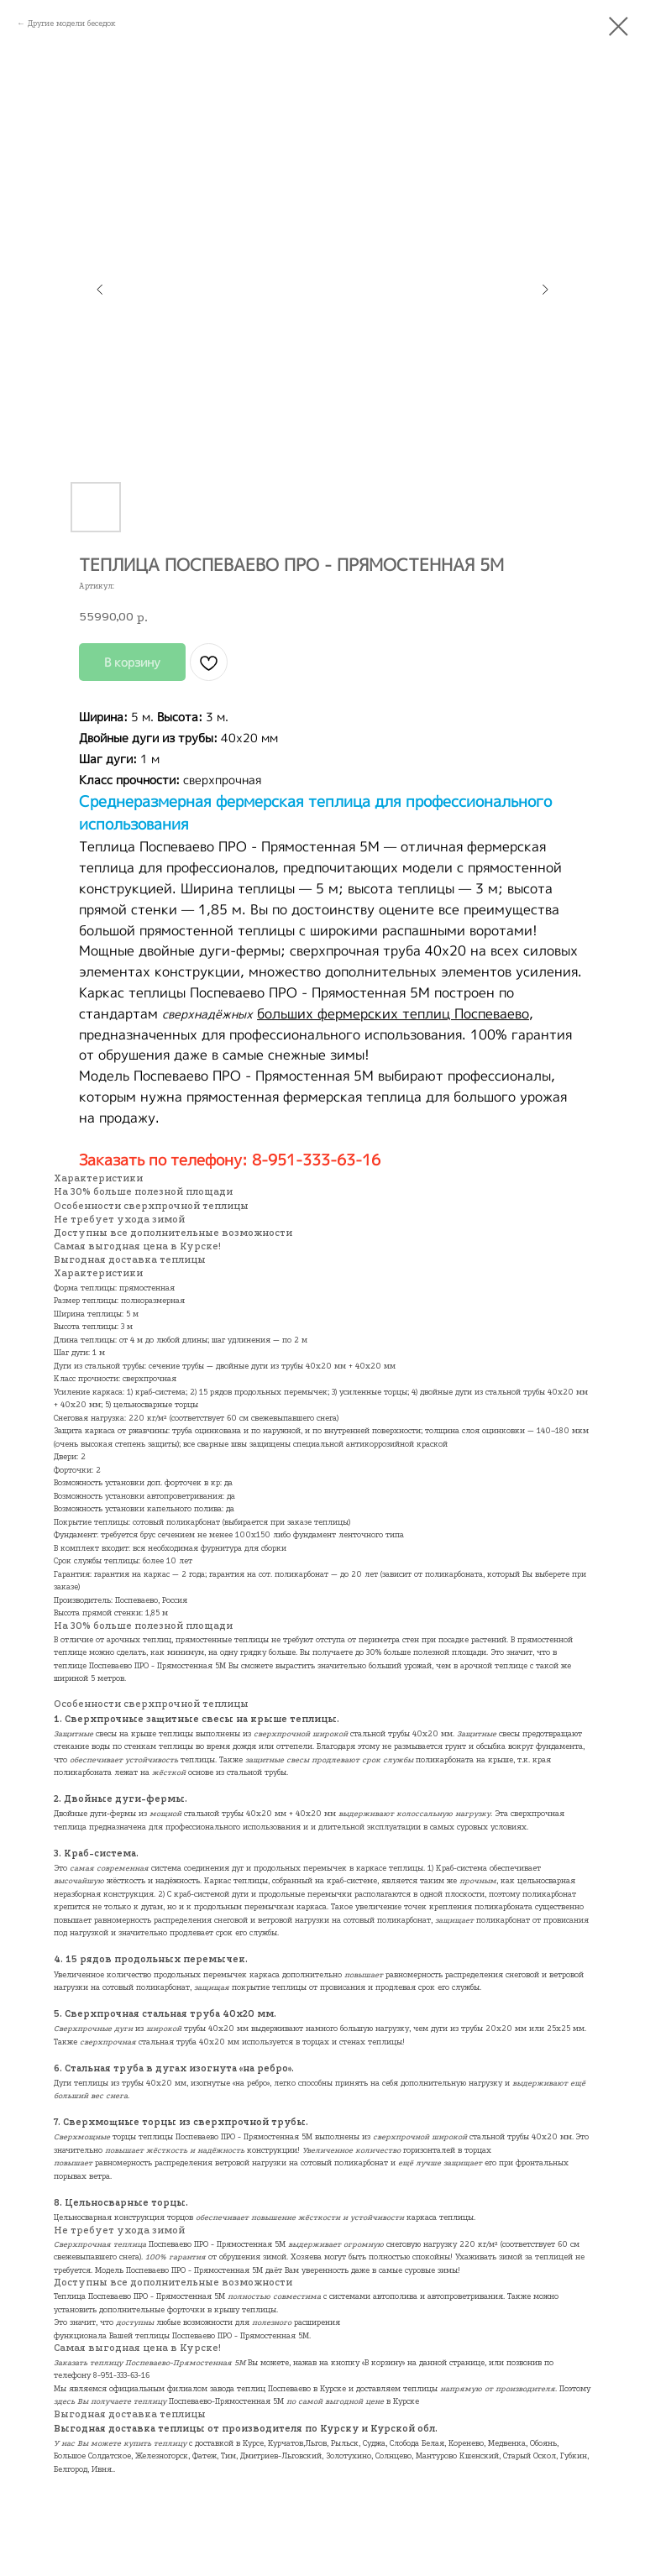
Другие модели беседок (72, 23)
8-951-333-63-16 (121, 2375)
